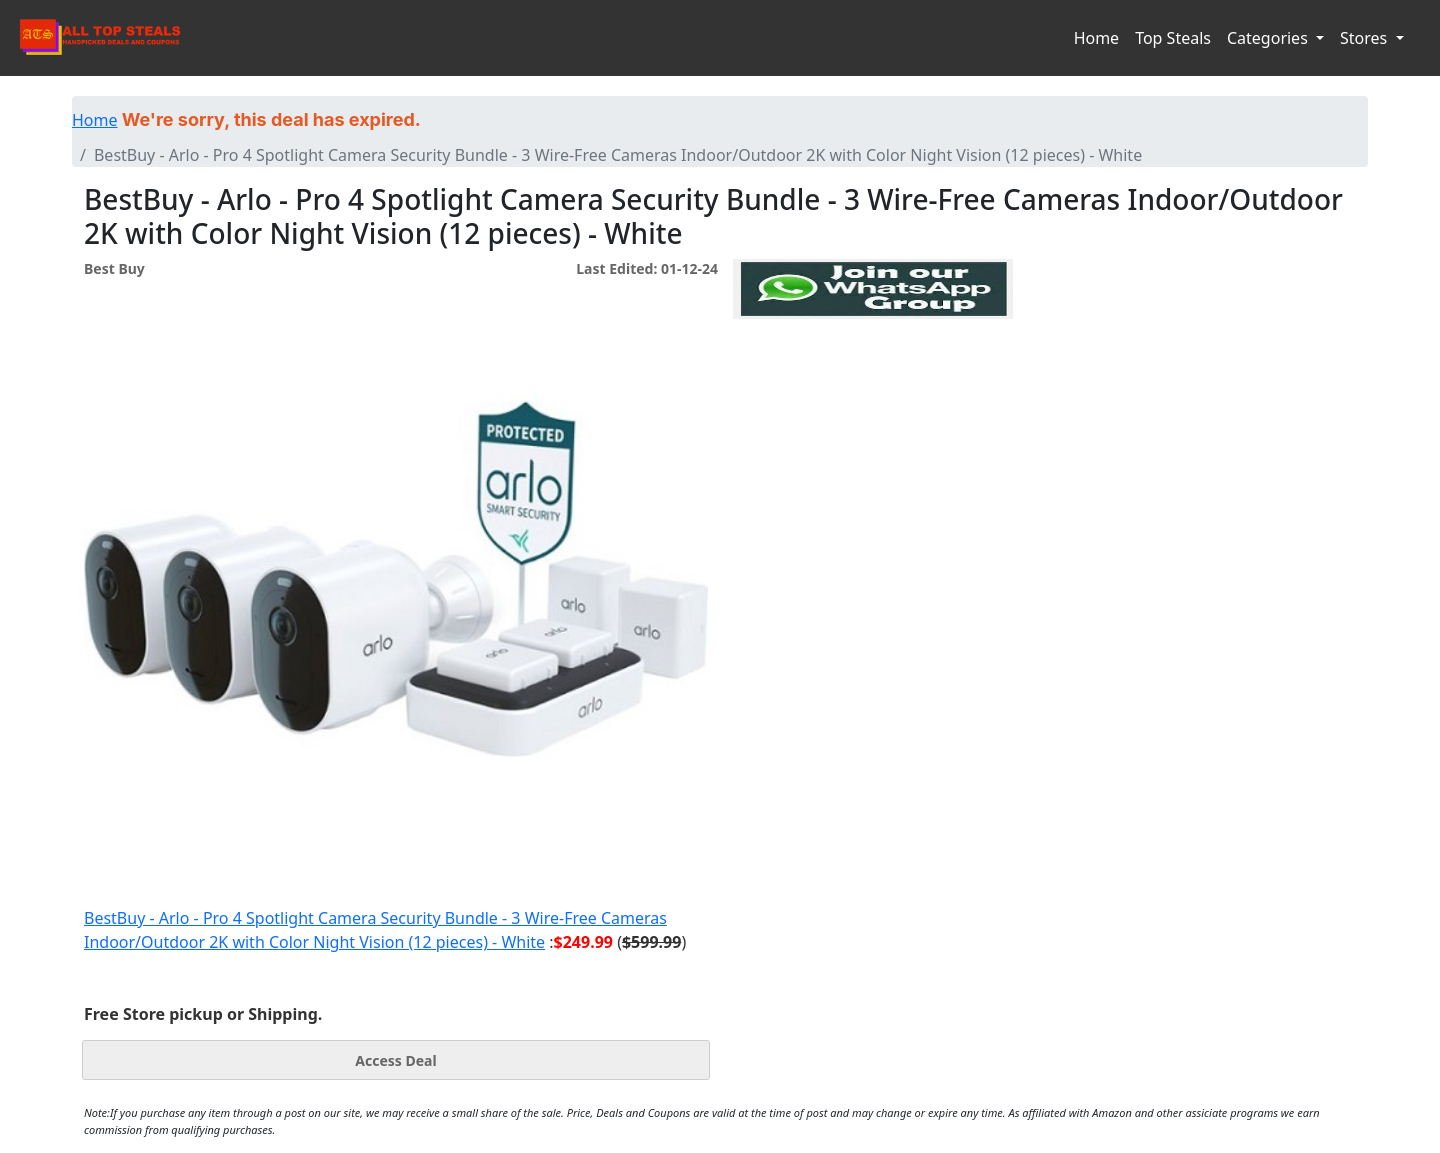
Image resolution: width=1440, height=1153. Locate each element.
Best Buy (114, 268)
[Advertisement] (873, 411)
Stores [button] (1365, 38)
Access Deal (395, 1060)
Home (1097, 38)
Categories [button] (1269, 38)
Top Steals (1173, 38)
